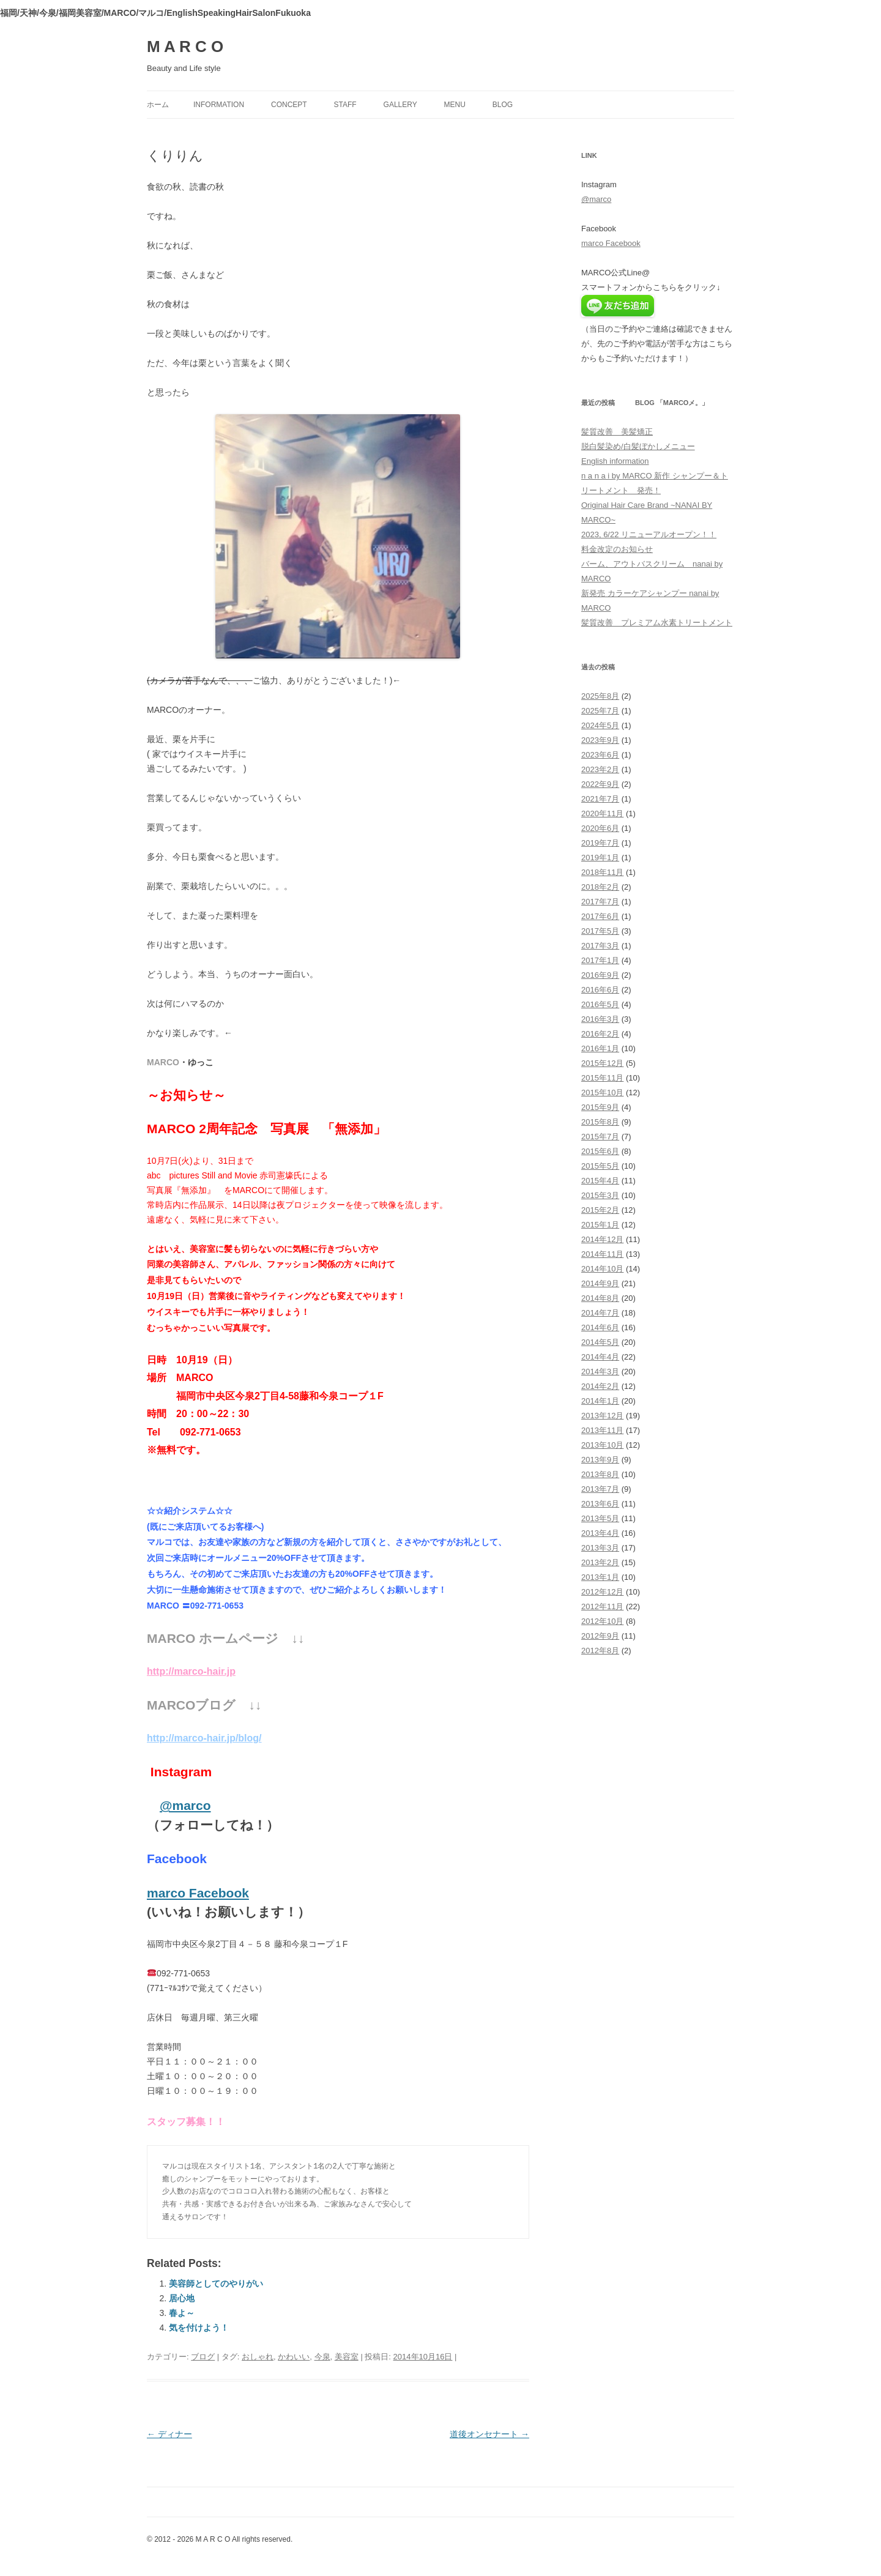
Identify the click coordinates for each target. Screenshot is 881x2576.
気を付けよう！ (199, 2327)
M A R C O (185, 46)
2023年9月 (600, 740)
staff (345, 104)
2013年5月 (600, 1518)
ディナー (169, 2434)
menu (455, 104)
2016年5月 (600, 1004)
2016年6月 (600, 989)
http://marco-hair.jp (191, 1671)
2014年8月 (600, 1298)
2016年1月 (600, 1048)
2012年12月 (602, 1591)
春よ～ (182, 2313)
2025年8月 (600, 696)
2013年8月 (600, 1474)
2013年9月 (600, 1459)
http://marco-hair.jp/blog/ (204, 1738)
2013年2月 (600, 1562)
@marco (185, 1805)
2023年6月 (600, 754)
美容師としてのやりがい (216, 2283)
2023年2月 (600, 769)
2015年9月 (600, 1107)
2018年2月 (600, 887)
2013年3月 (600, 1547)
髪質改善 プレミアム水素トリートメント (656, 622)
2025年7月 (600, 710)
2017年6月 (600, 916)
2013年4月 (600, 1533)
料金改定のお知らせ (617, 549)
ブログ (203, 2356)
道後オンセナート (489, 2434)
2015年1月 (600, 1224)
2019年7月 (600, 842)
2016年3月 (600, 1019)
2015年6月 (600, 1151)
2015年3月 (600, 1195)
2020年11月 (602, 813)
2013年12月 (602, 1415)
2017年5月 (600, 931)
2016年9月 (600, 975)
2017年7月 (600, 901)
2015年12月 (602, 1063)
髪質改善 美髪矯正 (617, 431)
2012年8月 (600, 1650)
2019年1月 (600, 857)
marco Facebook (198, 1893)
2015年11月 (602, 1077)
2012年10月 (602, 1621)
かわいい (294, 2356)
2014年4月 (600, 1356)
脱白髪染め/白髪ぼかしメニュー (638, 446)
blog (503, 104)
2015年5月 (600, 1166)
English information (615, 461)
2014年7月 (600, 1312)
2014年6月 (600, 1327)
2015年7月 (600, 1136)
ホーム (158, 104)
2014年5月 (600, 1342)
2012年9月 (600, 1635)
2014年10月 (602, 1268)
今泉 (322, 2356)
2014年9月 (600, 1283)
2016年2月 (600, 1033)
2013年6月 (600, 1503)
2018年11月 (602, 872)
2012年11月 (602, 1606)
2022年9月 (600, 784)
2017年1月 (600, 960)
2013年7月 (600, 1489)
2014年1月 (600, 1400)
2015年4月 (600, 1180)
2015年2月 (600, 1210)
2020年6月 (600, 828)
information (218, 104)
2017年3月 (600, 945)
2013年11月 (602, 1430)
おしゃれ (257, 2356)
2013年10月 (602, 1445)
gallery (400, 104)
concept (289, 104)
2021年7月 (600, 798)
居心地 (182, 2298)
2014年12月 (602, 1239)
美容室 (347, 2356)
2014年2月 (600, 1386)
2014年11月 (602, 1254)
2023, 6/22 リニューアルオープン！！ (648, 534)
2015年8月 (600, 1121)
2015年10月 (602, 1092)
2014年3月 (600, 1371)
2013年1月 (600, 1577)
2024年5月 (600, 725)
